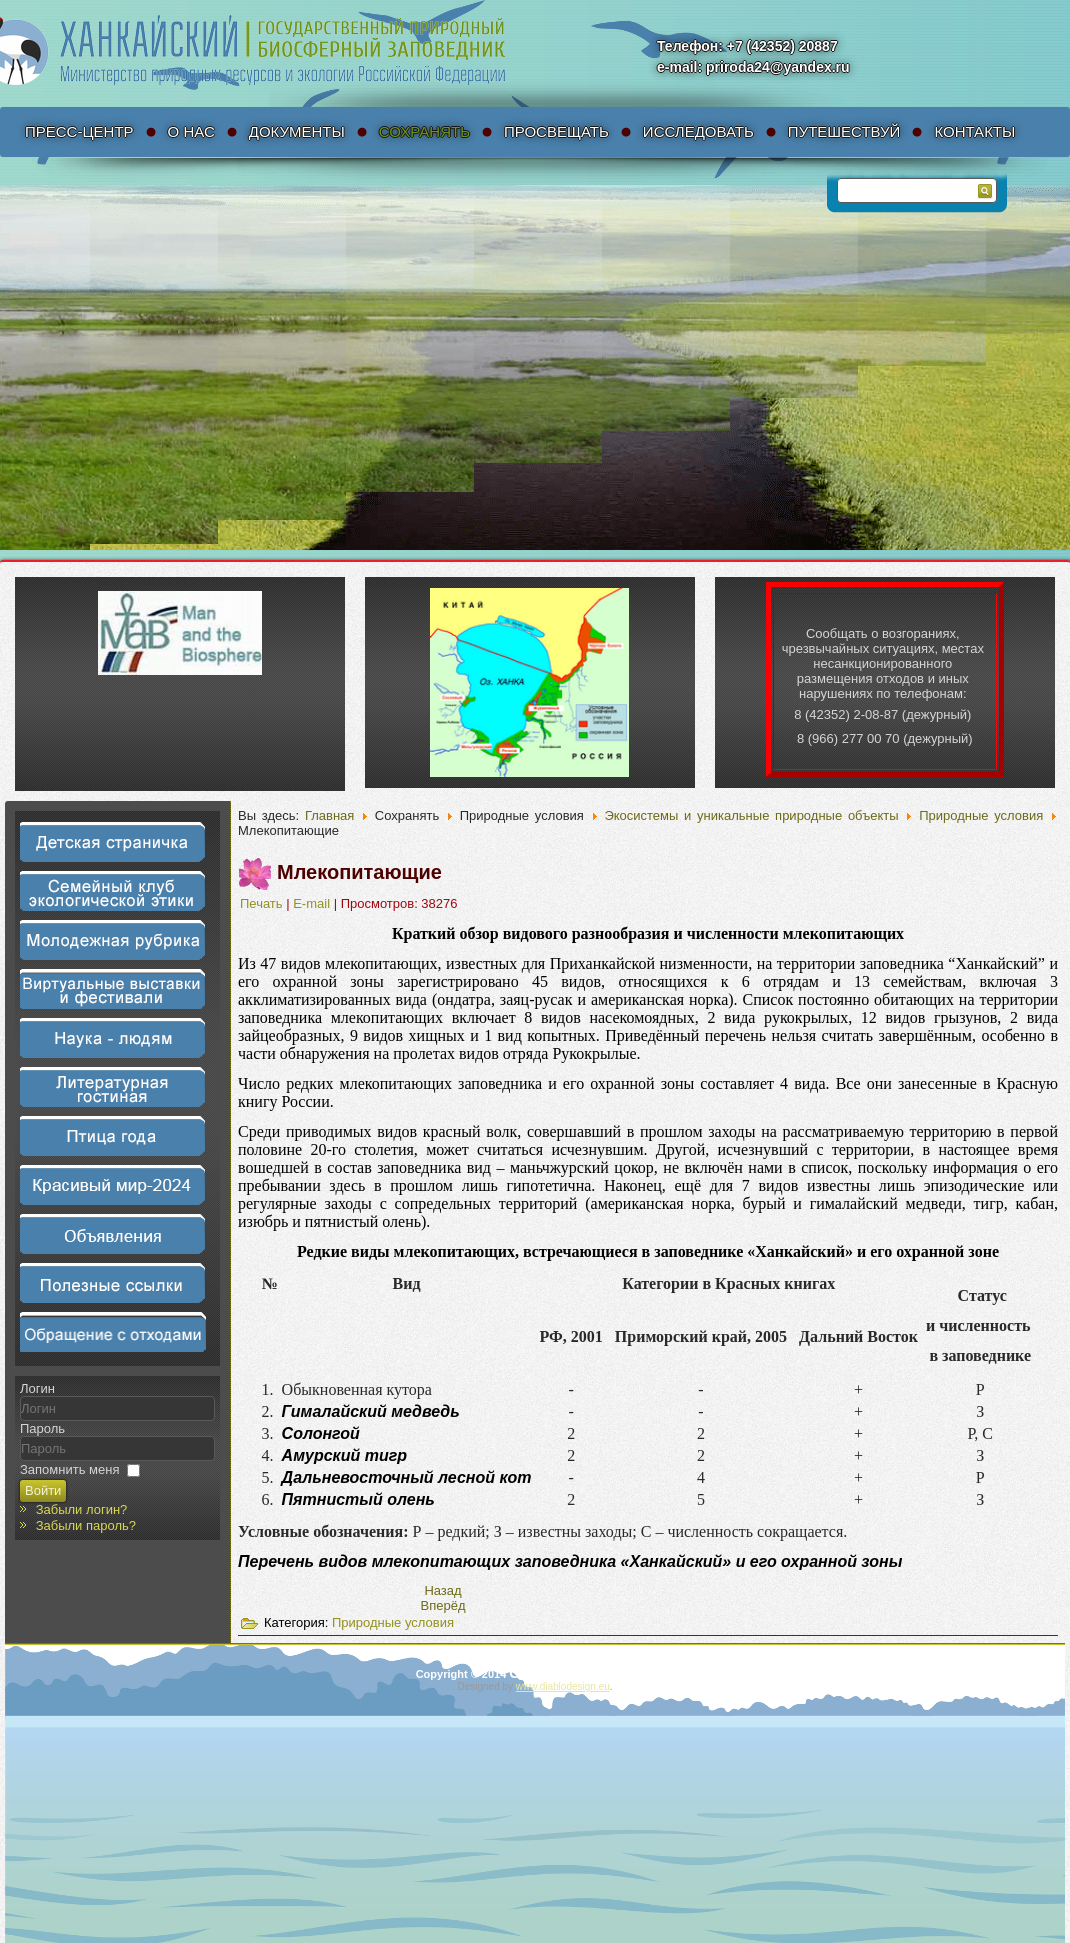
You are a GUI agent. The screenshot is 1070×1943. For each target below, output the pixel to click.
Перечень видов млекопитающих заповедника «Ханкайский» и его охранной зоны (570, 1561)
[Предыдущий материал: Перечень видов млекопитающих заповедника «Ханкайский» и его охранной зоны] (442, 1590)
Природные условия (981, 815)
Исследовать (698, 131)
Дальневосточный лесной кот (407, 1477)
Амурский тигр (344, 1455)
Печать (263, 903)
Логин (37, 1388)
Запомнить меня (69, 1469)
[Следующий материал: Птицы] (443, 1605)
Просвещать (556, 131)
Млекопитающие (359, 872)
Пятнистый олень (358, 1499)
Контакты (974, 131)
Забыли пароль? (86, 1525)
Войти (43, 1490)
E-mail (313, 903)
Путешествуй (844, 131)
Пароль (42, 1428)
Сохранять (424, 131)
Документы (297, 131)
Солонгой (321, 1433)
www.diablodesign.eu (563, 1686)
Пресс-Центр (79, 131)
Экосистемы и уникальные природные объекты (751, 815)
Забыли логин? (82, 1509)
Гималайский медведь (371, 1411)
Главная (329, 815)
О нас (191, 131)
